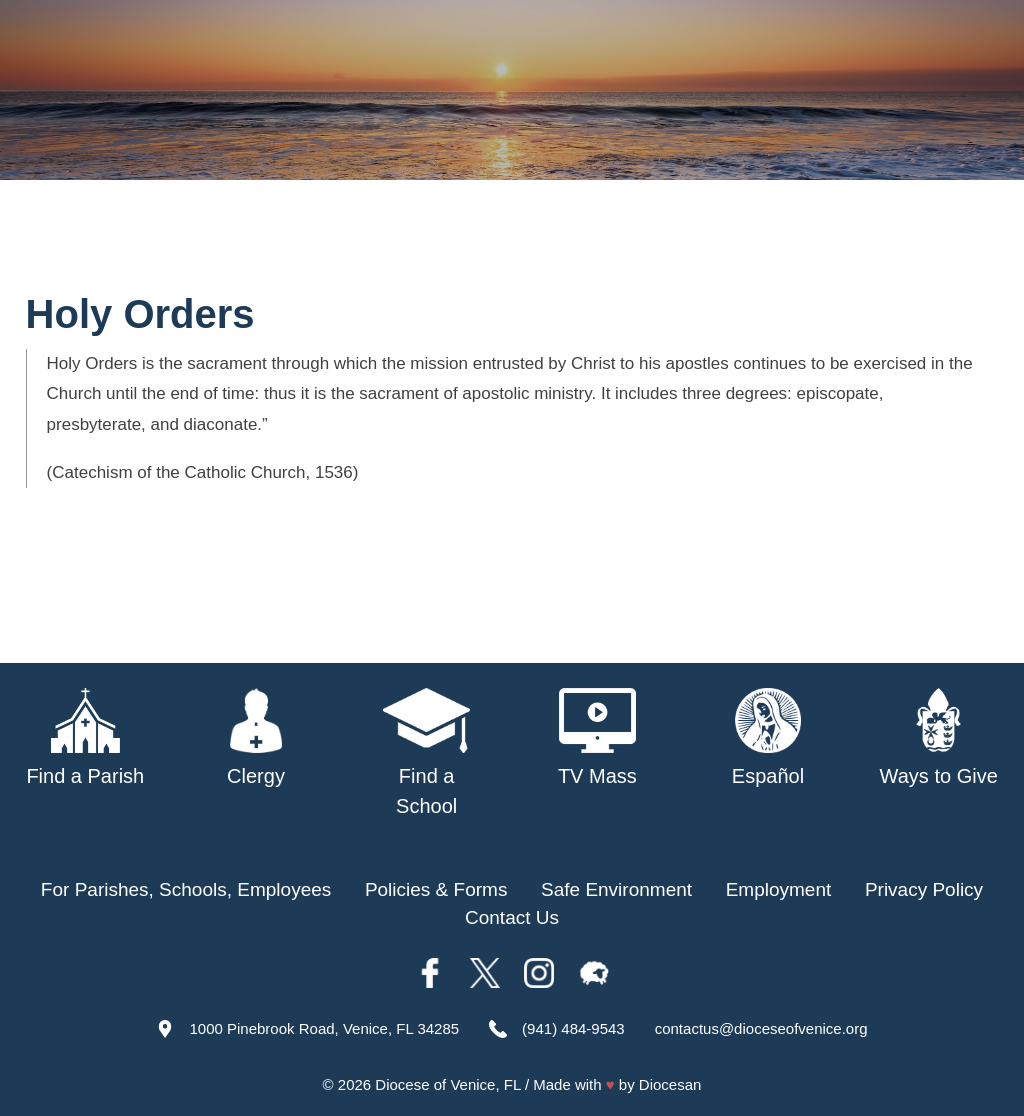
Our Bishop (350, 238)
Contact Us (512, 917)
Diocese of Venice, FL (447, 1084)
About (259, 238)
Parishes (455, 238)
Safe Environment (675, 238)
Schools (546, 238)
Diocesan (670, 1084)
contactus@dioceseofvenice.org (761, 1028)
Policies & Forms (436, 889)
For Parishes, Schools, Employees (186, 889)
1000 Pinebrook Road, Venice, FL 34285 (324, 1028)
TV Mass (808, 238)
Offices (895, 238)
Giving (972, 238)
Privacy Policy (924, 889)
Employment (779, 889)
